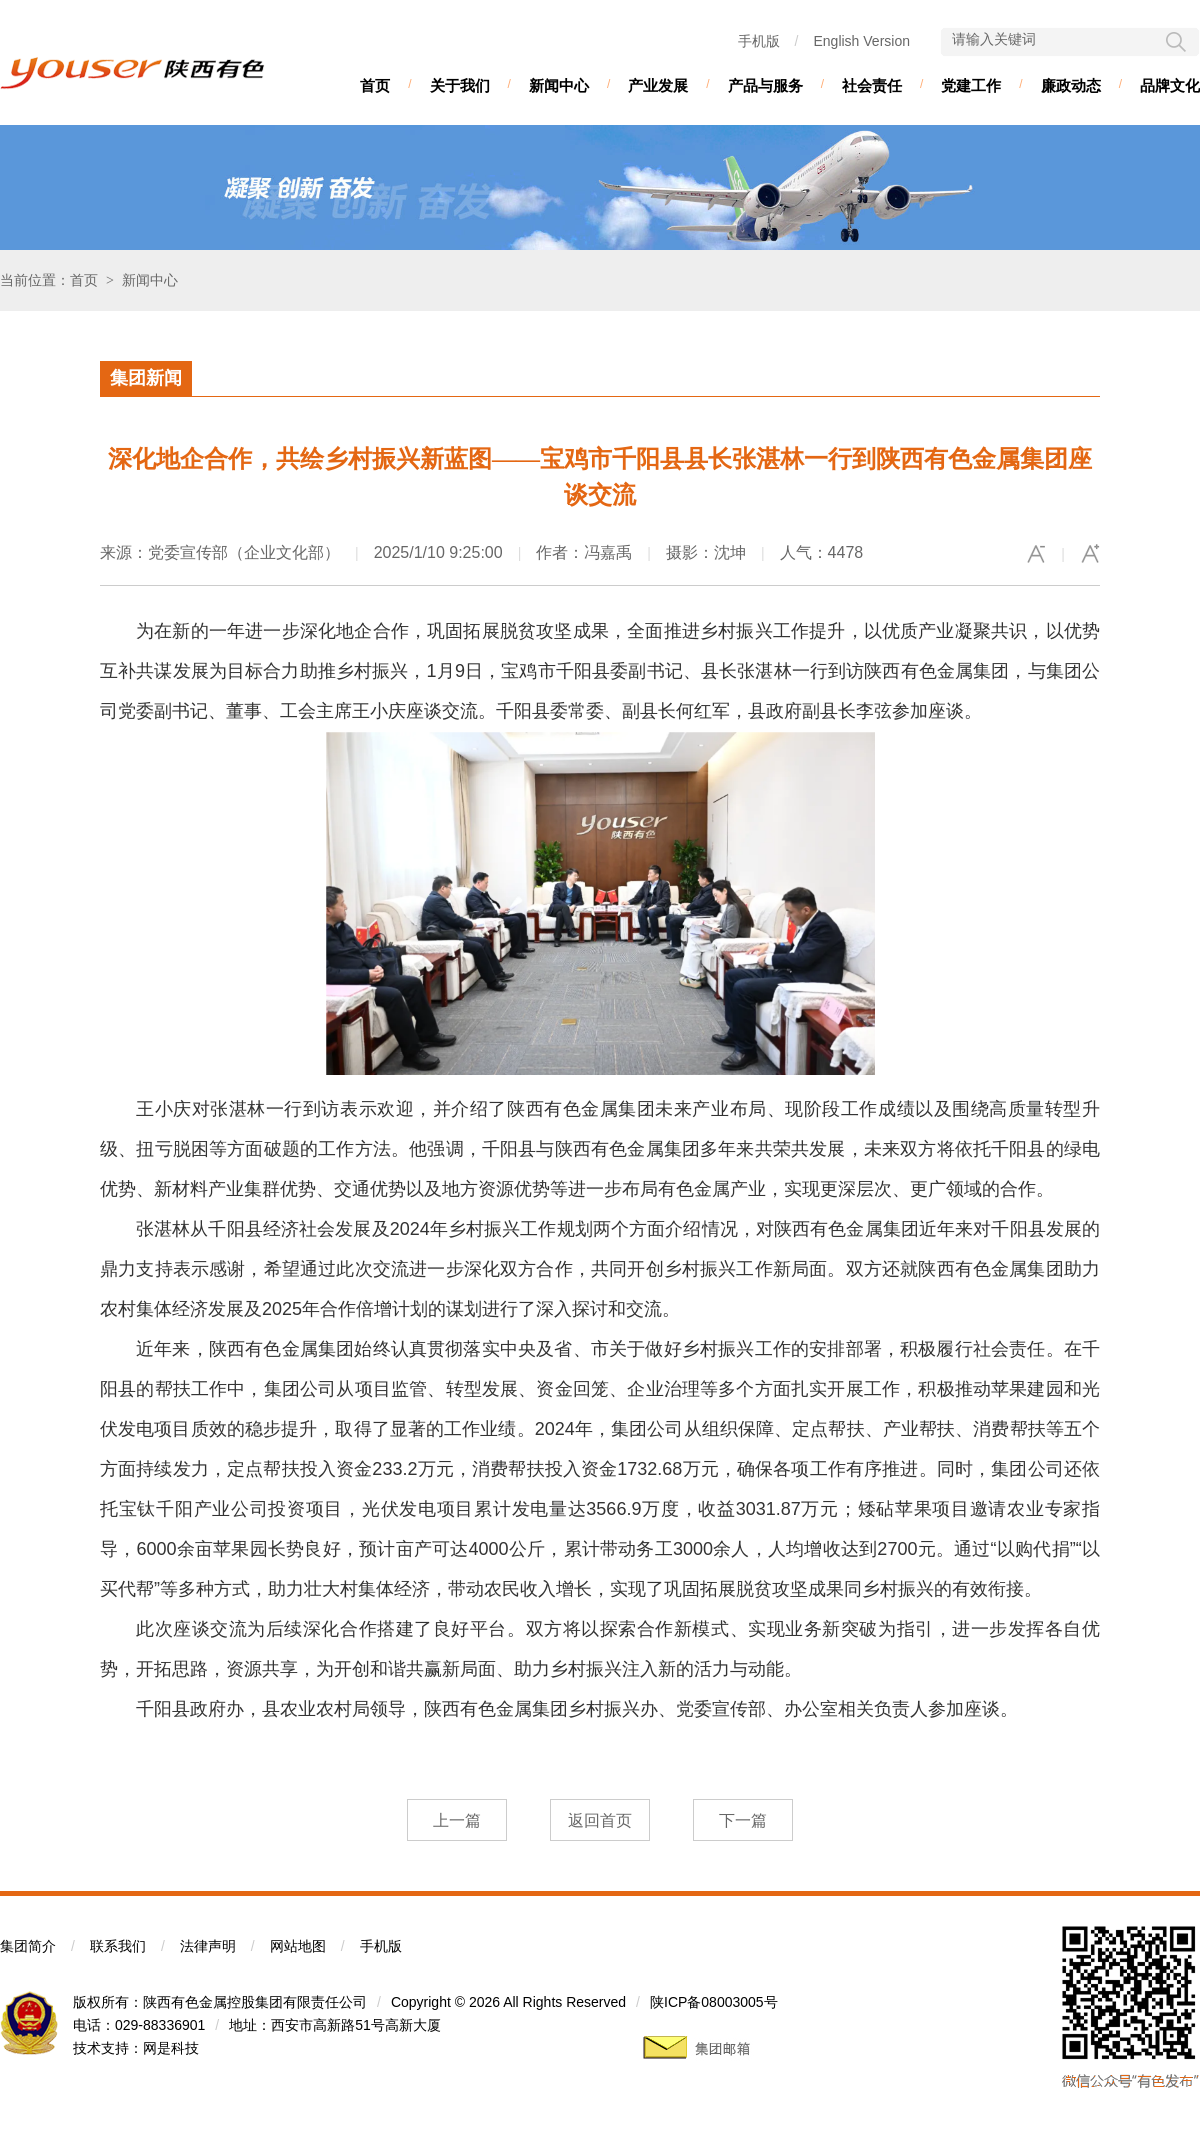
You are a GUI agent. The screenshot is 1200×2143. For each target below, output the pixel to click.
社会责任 (872, 85)
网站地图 (298, 1946)
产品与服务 (765, 85)
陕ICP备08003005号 (714, 2002)
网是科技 (171, 2048)
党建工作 (971, 85)
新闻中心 (559, 85)
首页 (375, 85)
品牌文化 (1170, 85)
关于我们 (460, 85)
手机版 (759, 41)
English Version (861, 41)
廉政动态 (1071, 85)
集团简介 (28, 1946)
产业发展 (658, 85)
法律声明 (208, 1946)
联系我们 (118, 1946)
